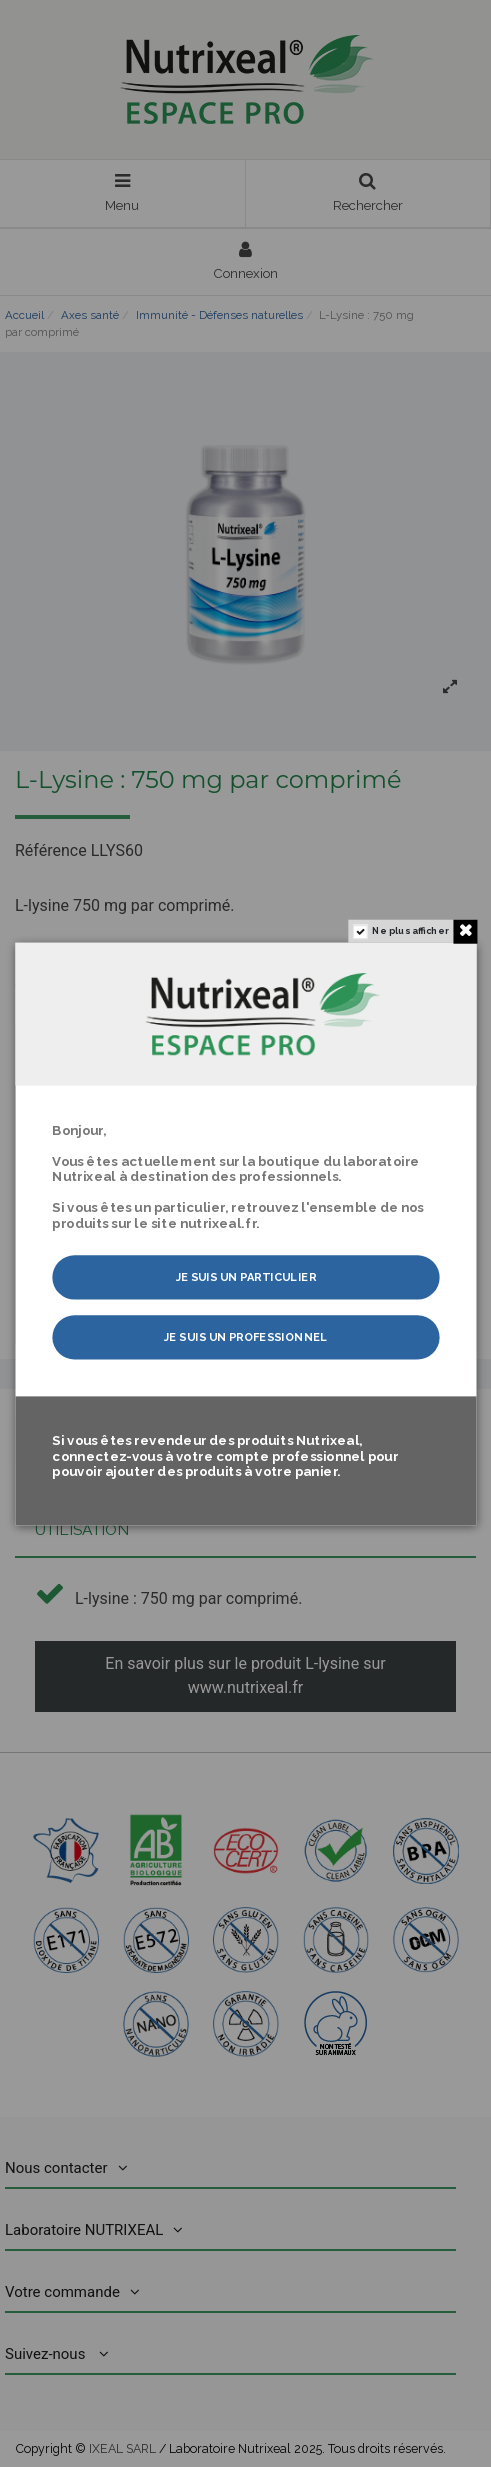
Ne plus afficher (410, 931)
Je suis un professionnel (245, 1336)
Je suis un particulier (245, 1276)
